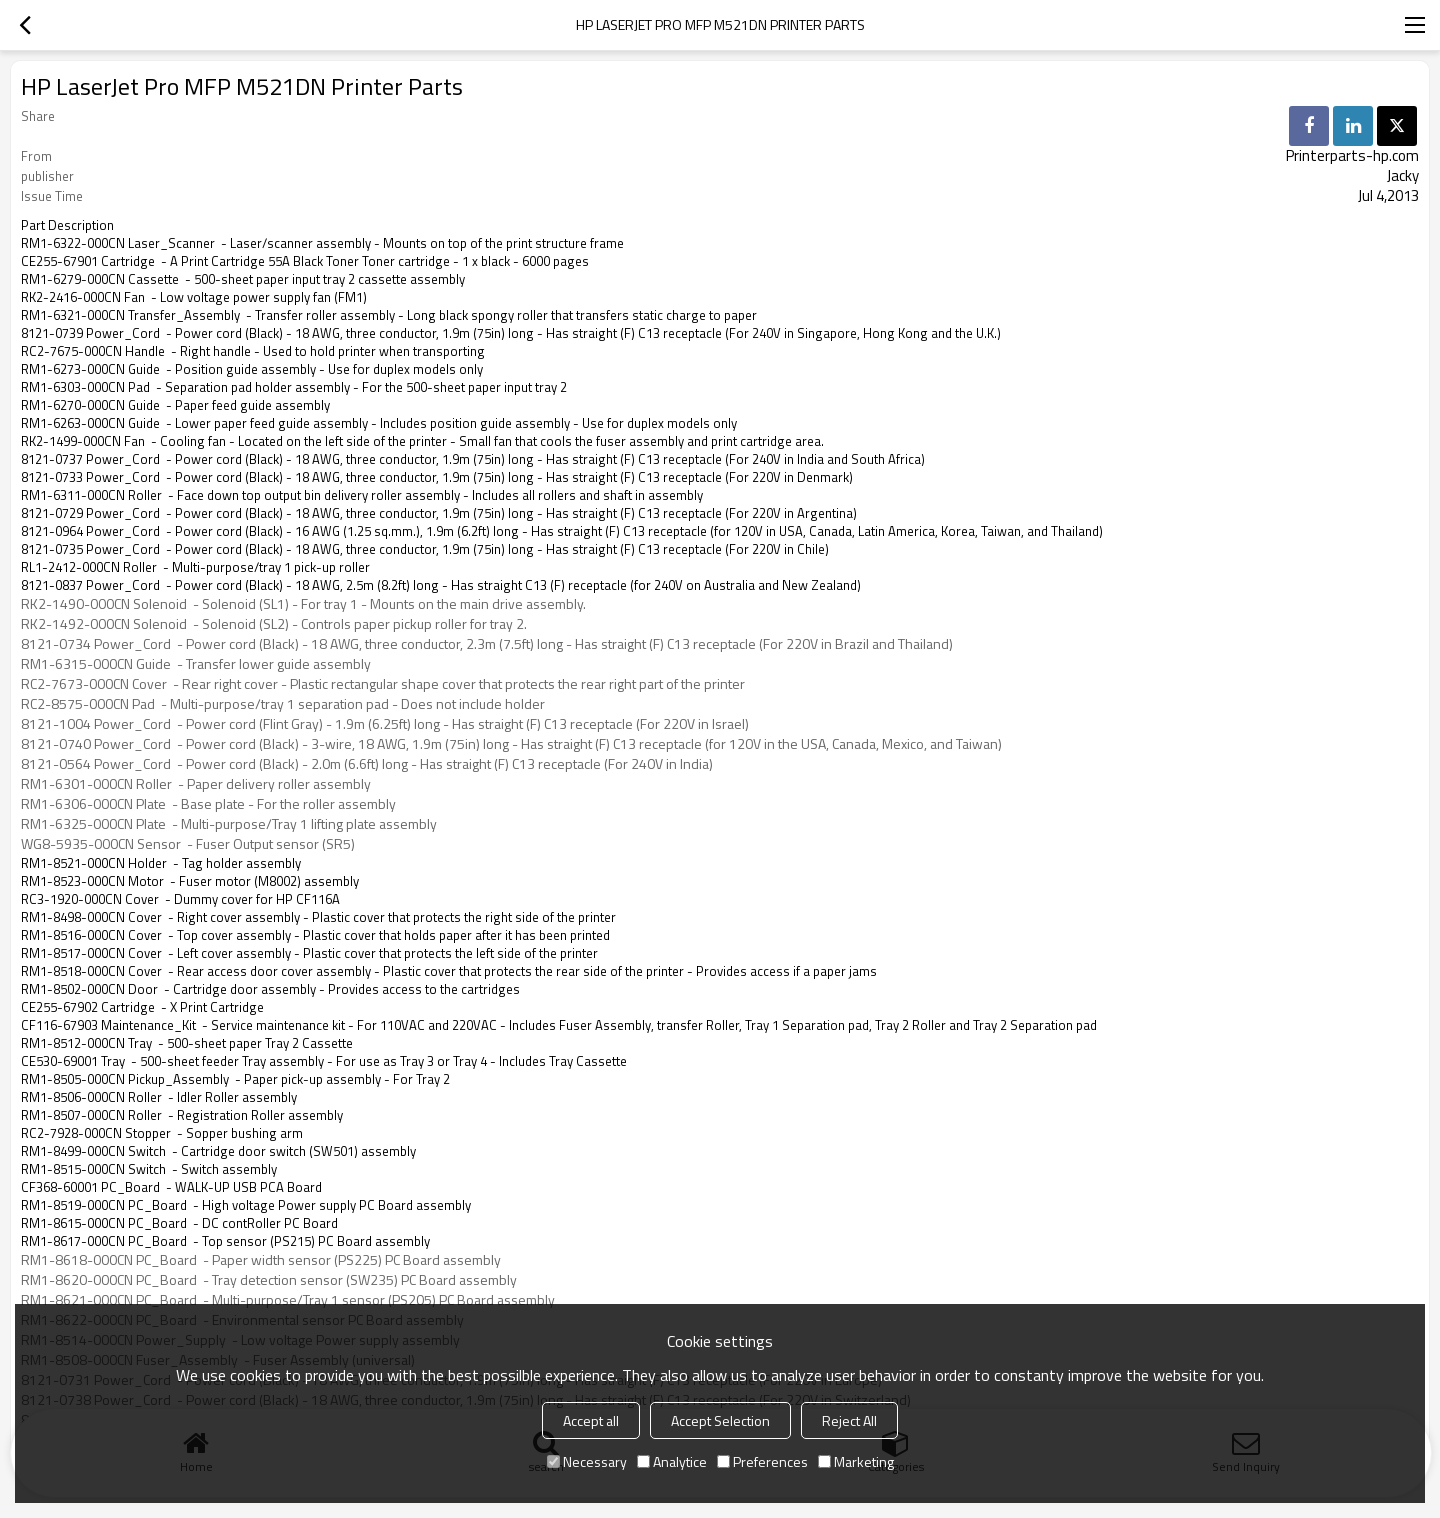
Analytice (672, 1461)
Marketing (856, 1461)
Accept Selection (720, 1420)
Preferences (762, 1461)
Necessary (587, 1461)
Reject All (849, 1420)
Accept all (591, 1420)
